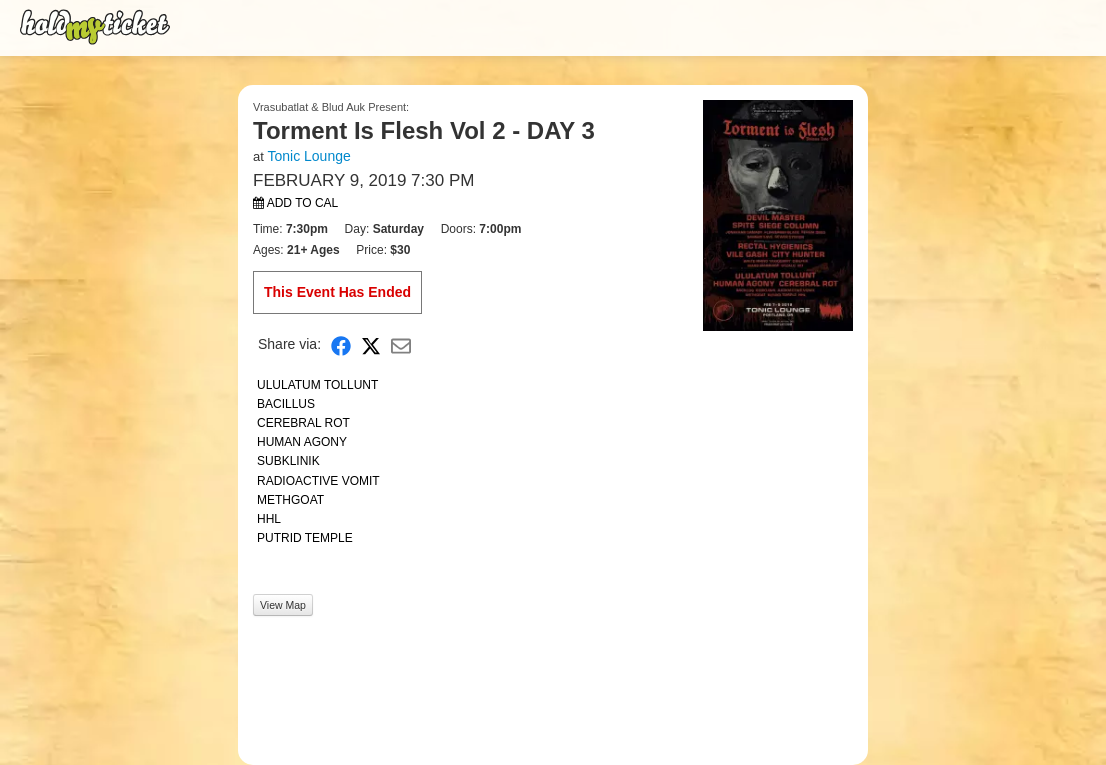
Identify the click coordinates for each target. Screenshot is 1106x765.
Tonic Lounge (308, 156)
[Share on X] (371, 344)
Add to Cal (295, 203)
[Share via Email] (401, 344)
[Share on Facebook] (341, 344)
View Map (283, 605)
